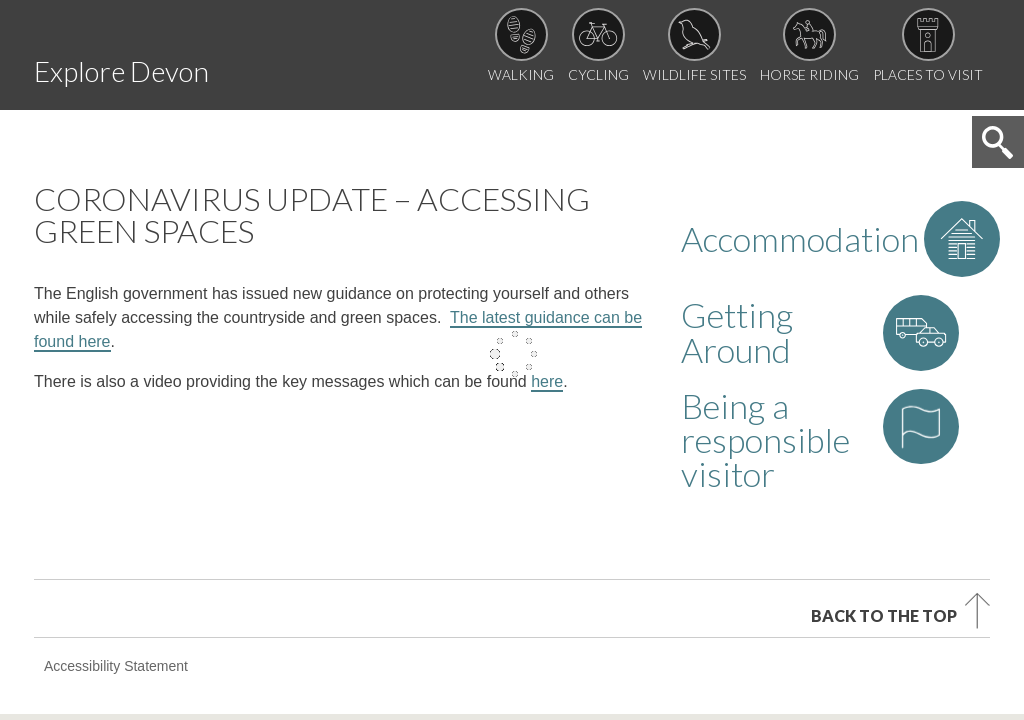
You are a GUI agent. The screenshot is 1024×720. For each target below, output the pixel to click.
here (547, 271)
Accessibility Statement (116, 486)
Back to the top (884, 431)
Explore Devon (185, 63)
